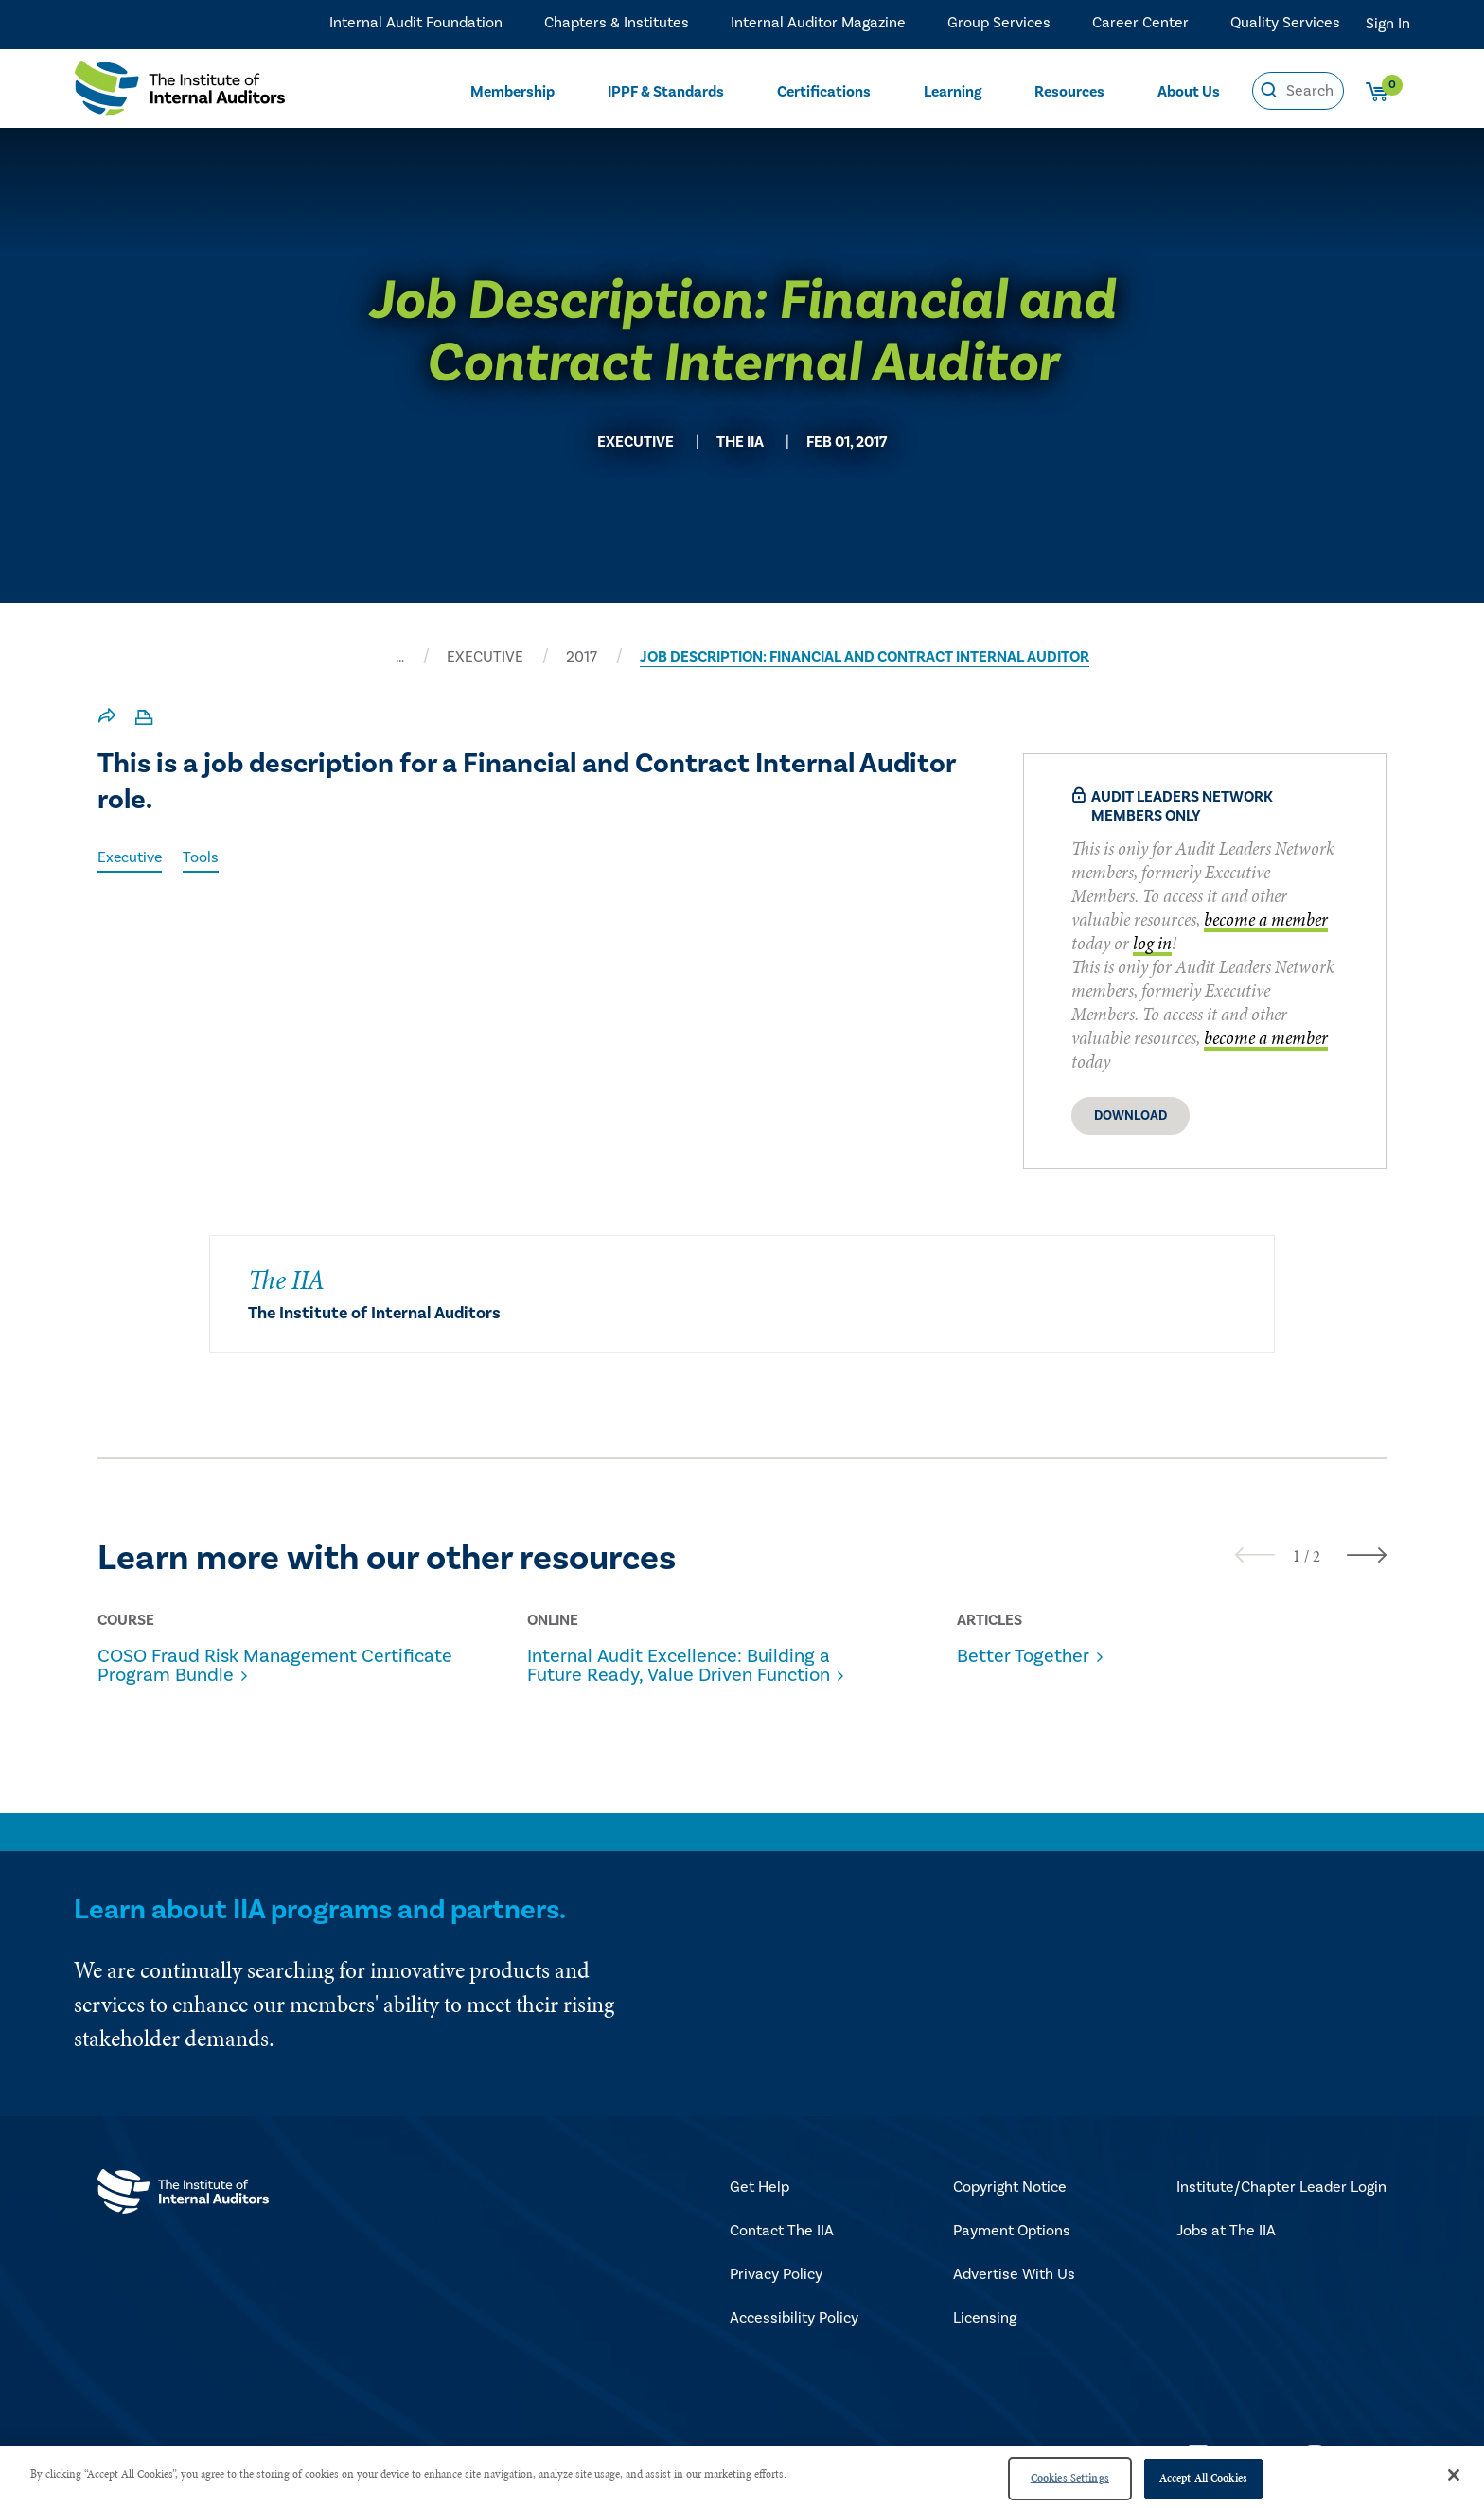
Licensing (984, 2317)
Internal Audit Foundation (416, 23)
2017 (581, 656)
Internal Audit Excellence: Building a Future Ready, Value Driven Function (678, 1665)
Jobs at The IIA (1226, 2230)
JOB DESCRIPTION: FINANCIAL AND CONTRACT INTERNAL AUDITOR (864, 656)
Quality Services (1285, 23)
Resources (1070, 91)
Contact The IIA (782, 2230)
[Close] (1454, 2475)
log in (1152, 943)
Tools (203, 857)
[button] (1296, 1556)
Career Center (1140, 23)
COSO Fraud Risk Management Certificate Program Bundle (274, 1665)
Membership (512, 91)
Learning (953, 91)
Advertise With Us (1014, 2274)
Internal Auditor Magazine (818, 23)
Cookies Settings (1070, 2477)
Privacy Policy (776, 2274)
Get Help (759, 2187)
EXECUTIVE (485, 656)
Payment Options (1011, 2230)
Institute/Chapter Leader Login (1281, 2187)
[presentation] (1255, 1554)
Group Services (999, 23)
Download (1130, 1115)
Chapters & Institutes (616, 23)
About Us (1189, 91)
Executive (130, 857)
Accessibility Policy (794, 2317)
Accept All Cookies (1203, 2477)
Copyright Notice (1010, 2187)
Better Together (1023, 1656)
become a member (1266, 919)
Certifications (825, 91)
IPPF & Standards (667, 91)
